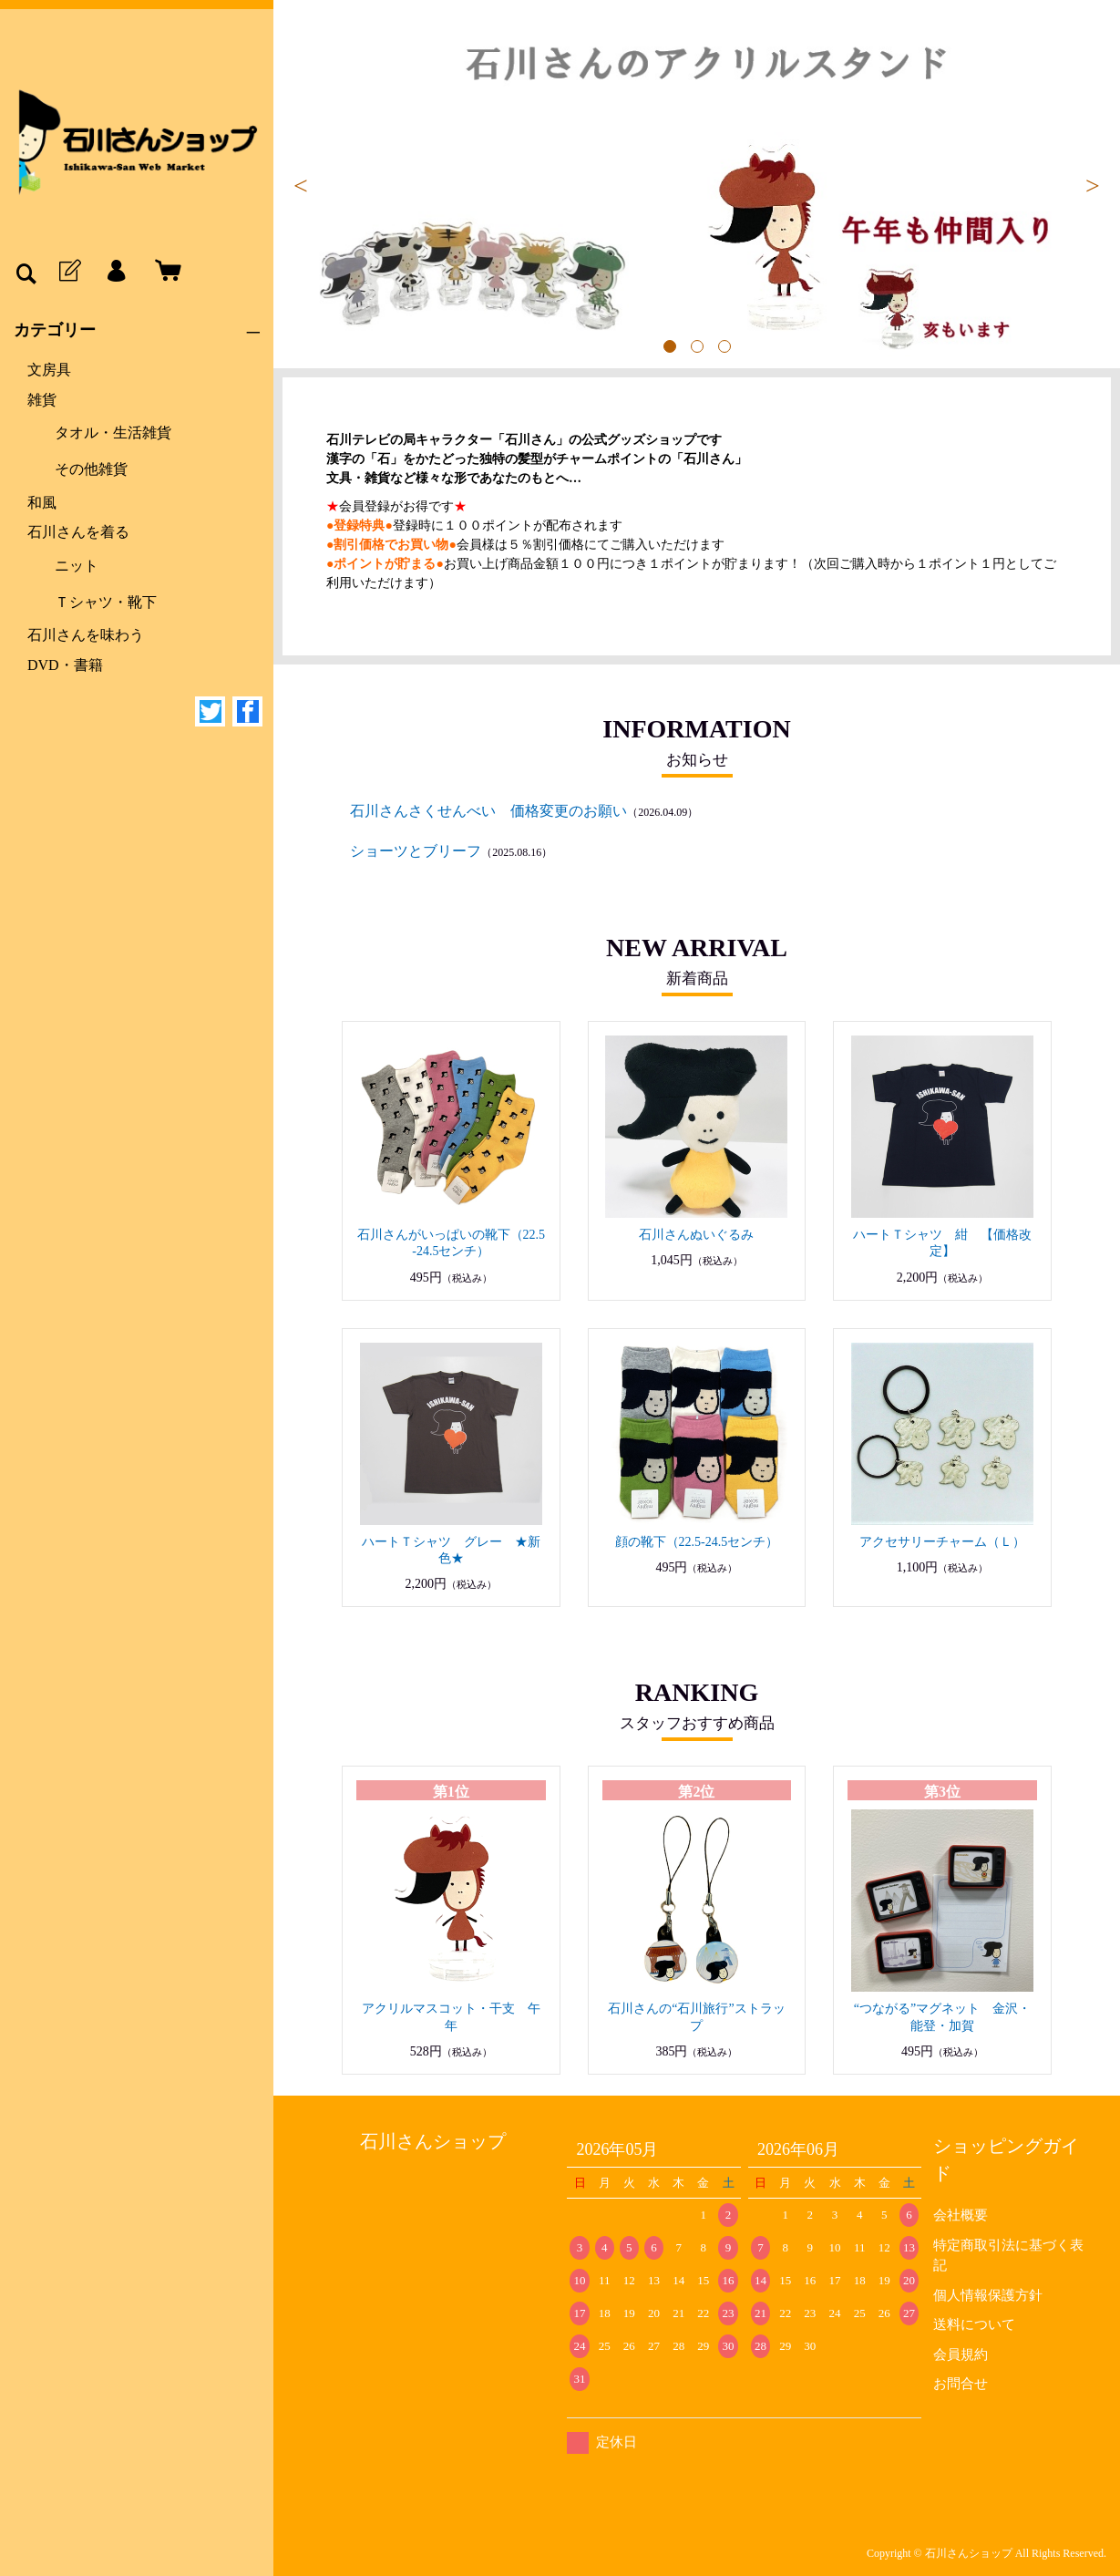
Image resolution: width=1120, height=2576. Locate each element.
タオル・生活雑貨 (113, 432)
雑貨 (42, 399)
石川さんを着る (78, 532)
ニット (76, 565)
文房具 (49, 369)
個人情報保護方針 (988, 2295)
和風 (42, 502)
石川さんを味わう (85, 635)
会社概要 (960, 2215)
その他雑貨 (91, 469)
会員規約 (960, 2354)
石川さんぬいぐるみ (696, 1235)
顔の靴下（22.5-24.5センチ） (697, 1542)
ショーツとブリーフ (415, 851)
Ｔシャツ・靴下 (106, 602)
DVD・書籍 (65, 665)
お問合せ (960, 2383)
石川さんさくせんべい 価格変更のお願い (488, 811)
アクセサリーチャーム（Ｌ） (942, 1542)
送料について (974, 2324)
